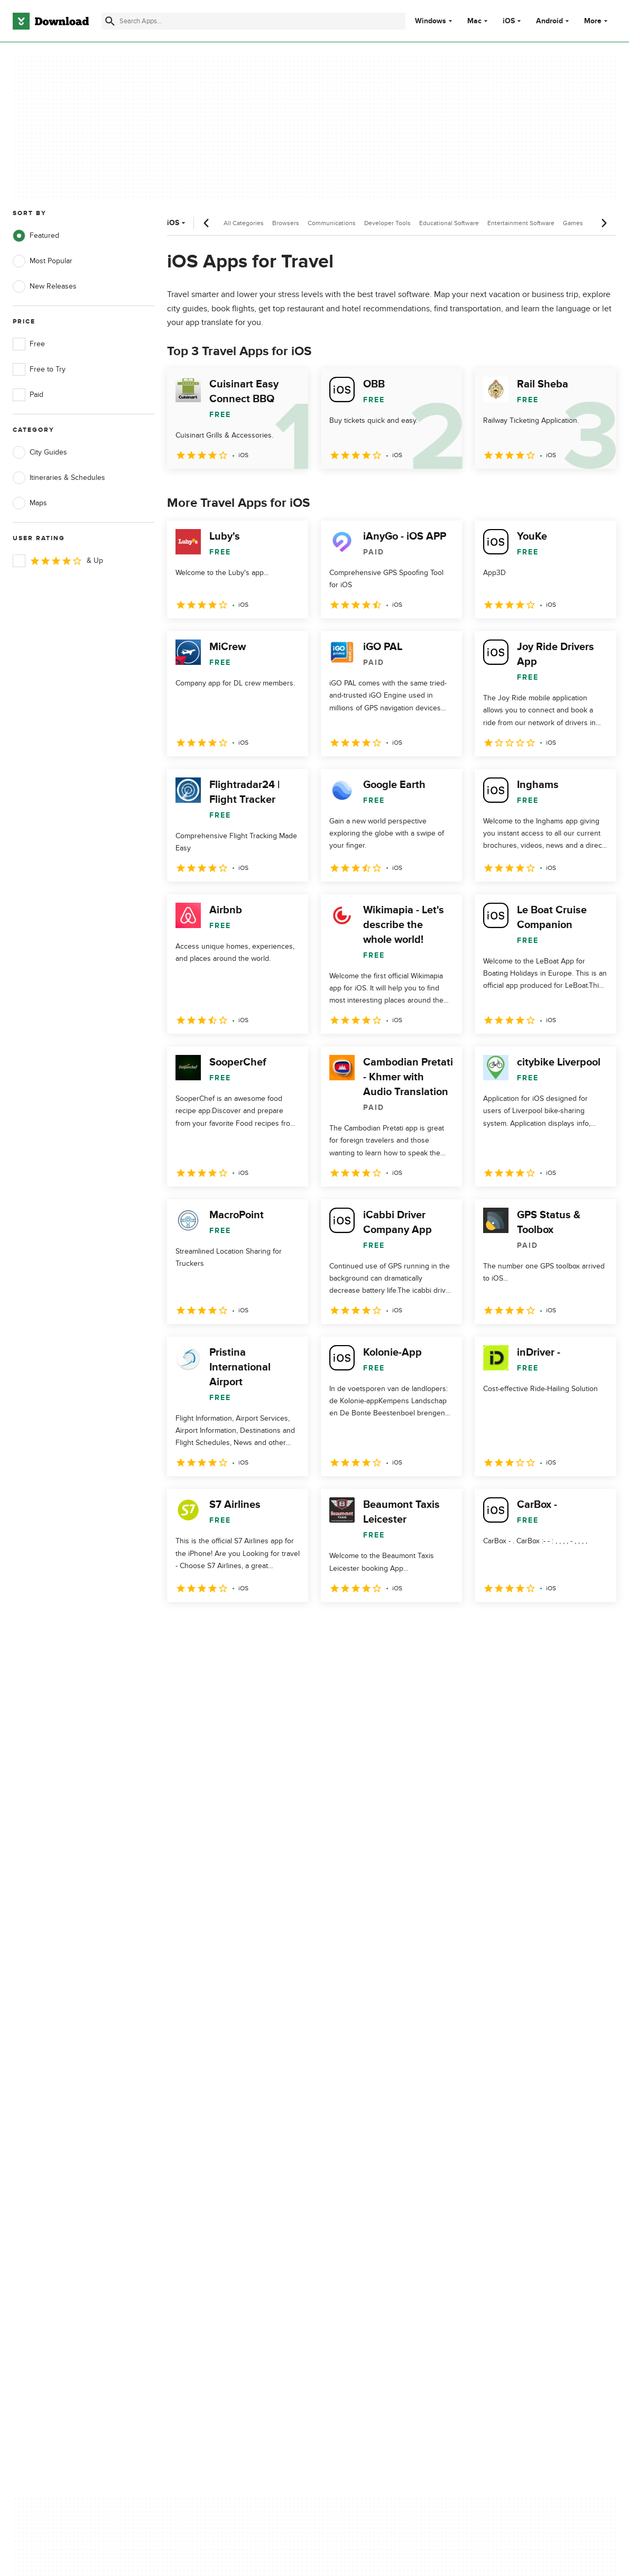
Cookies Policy (366, 2156)
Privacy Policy (364, 2119)
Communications (332, 223)
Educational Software (449, 223)
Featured (36, 235)
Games (573, 223)
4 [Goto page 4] (260, 1624)
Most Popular (42, 261)
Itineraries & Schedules (59, 477)
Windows (430, 21)
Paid (28, 394)
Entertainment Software (520, 223)
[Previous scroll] (206, 223)
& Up (58, 560)
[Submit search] (109, 21)
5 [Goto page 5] (287, 1624)
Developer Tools (387, 223)
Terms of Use (363, 2138)
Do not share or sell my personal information (380, 2179)
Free (29, 344)
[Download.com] (51, 21)
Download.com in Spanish (219, 2174)
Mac (474, 21)
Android (549, 21)
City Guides (40, 452)
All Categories (244, 223)
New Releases (45, 286)
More (597, 20)
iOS (509, 21)
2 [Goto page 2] (205, 1624)
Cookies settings (369, 2203)
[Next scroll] (603, 223)
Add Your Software (207, 2138)
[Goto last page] (597, 1625)
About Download (204, 2119)
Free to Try (39, 369)
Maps (30, 503)
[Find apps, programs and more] (253, 21)
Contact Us (195, 2156)
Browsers (285, 223)
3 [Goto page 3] (232, 1624)
